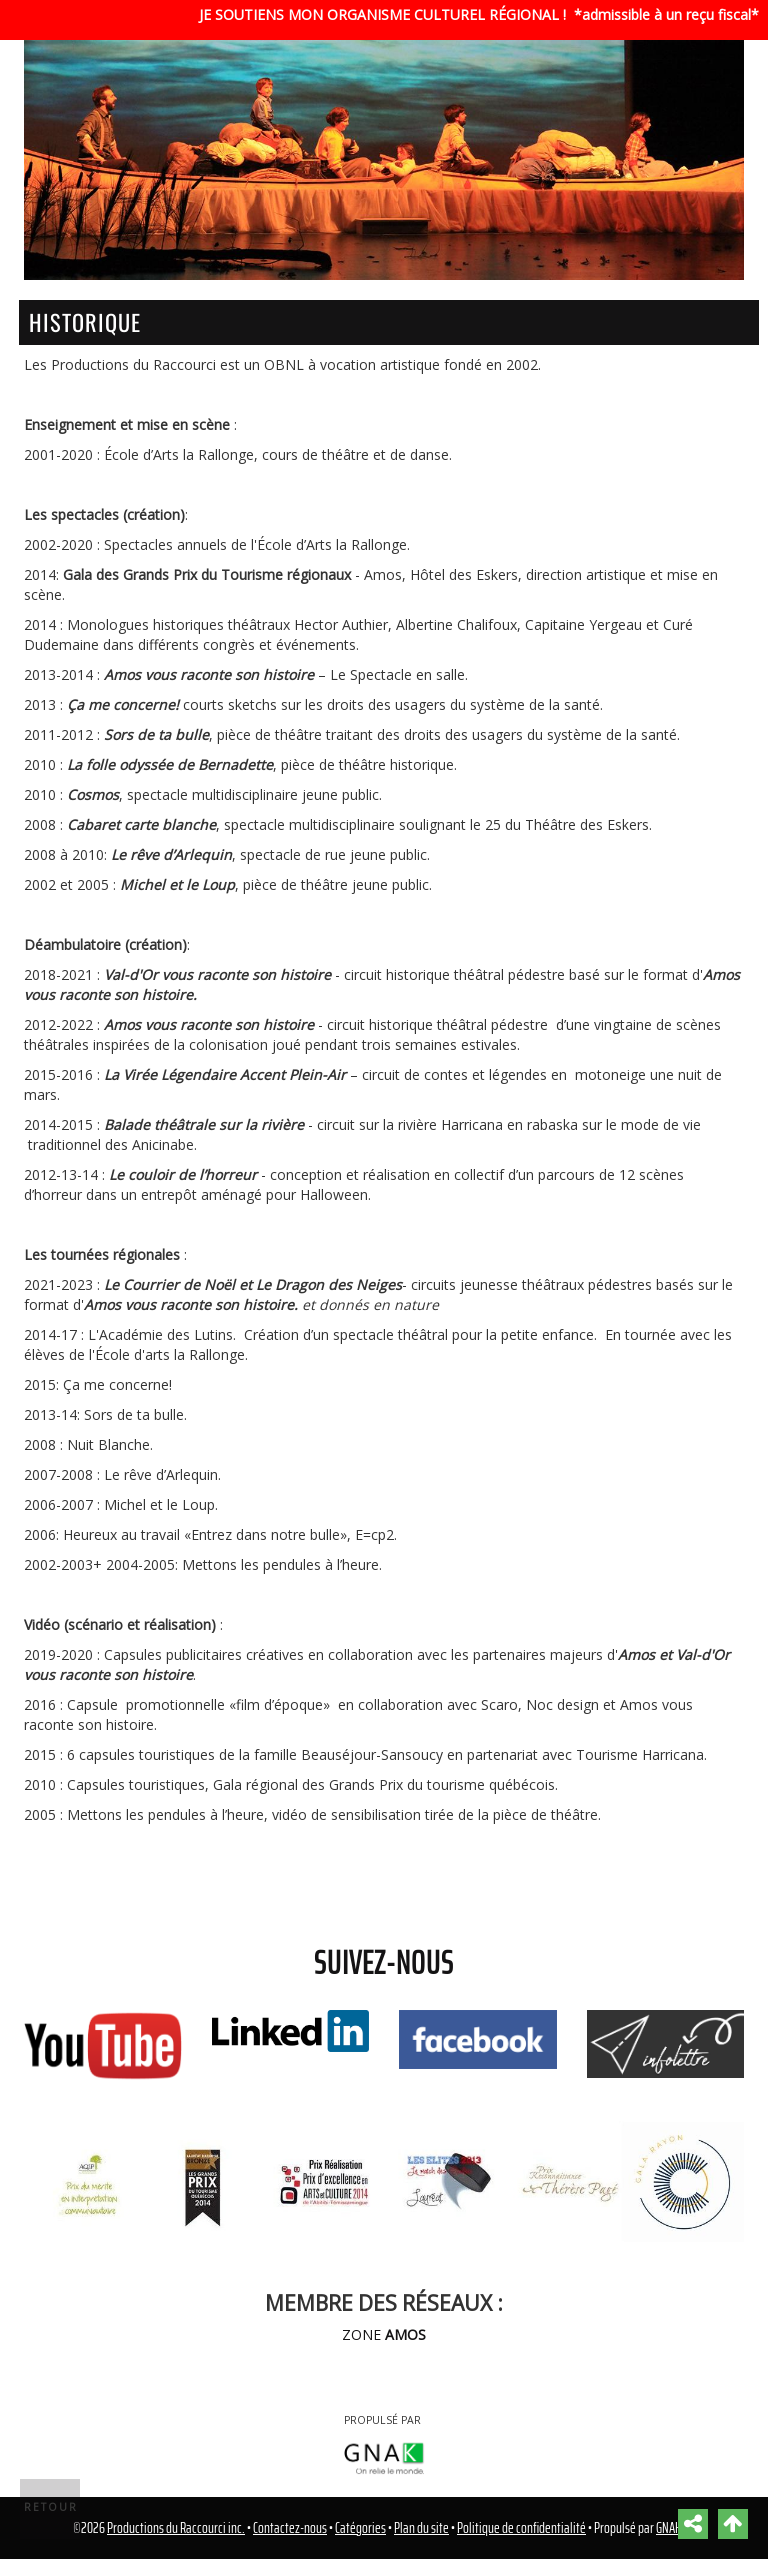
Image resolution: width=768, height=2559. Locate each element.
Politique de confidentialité (521, 2528)
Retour (51, 2507)
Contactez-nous (290, 2528)
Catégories (360, 2528)
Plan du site (421, 2528)
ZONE (384, 2334)
